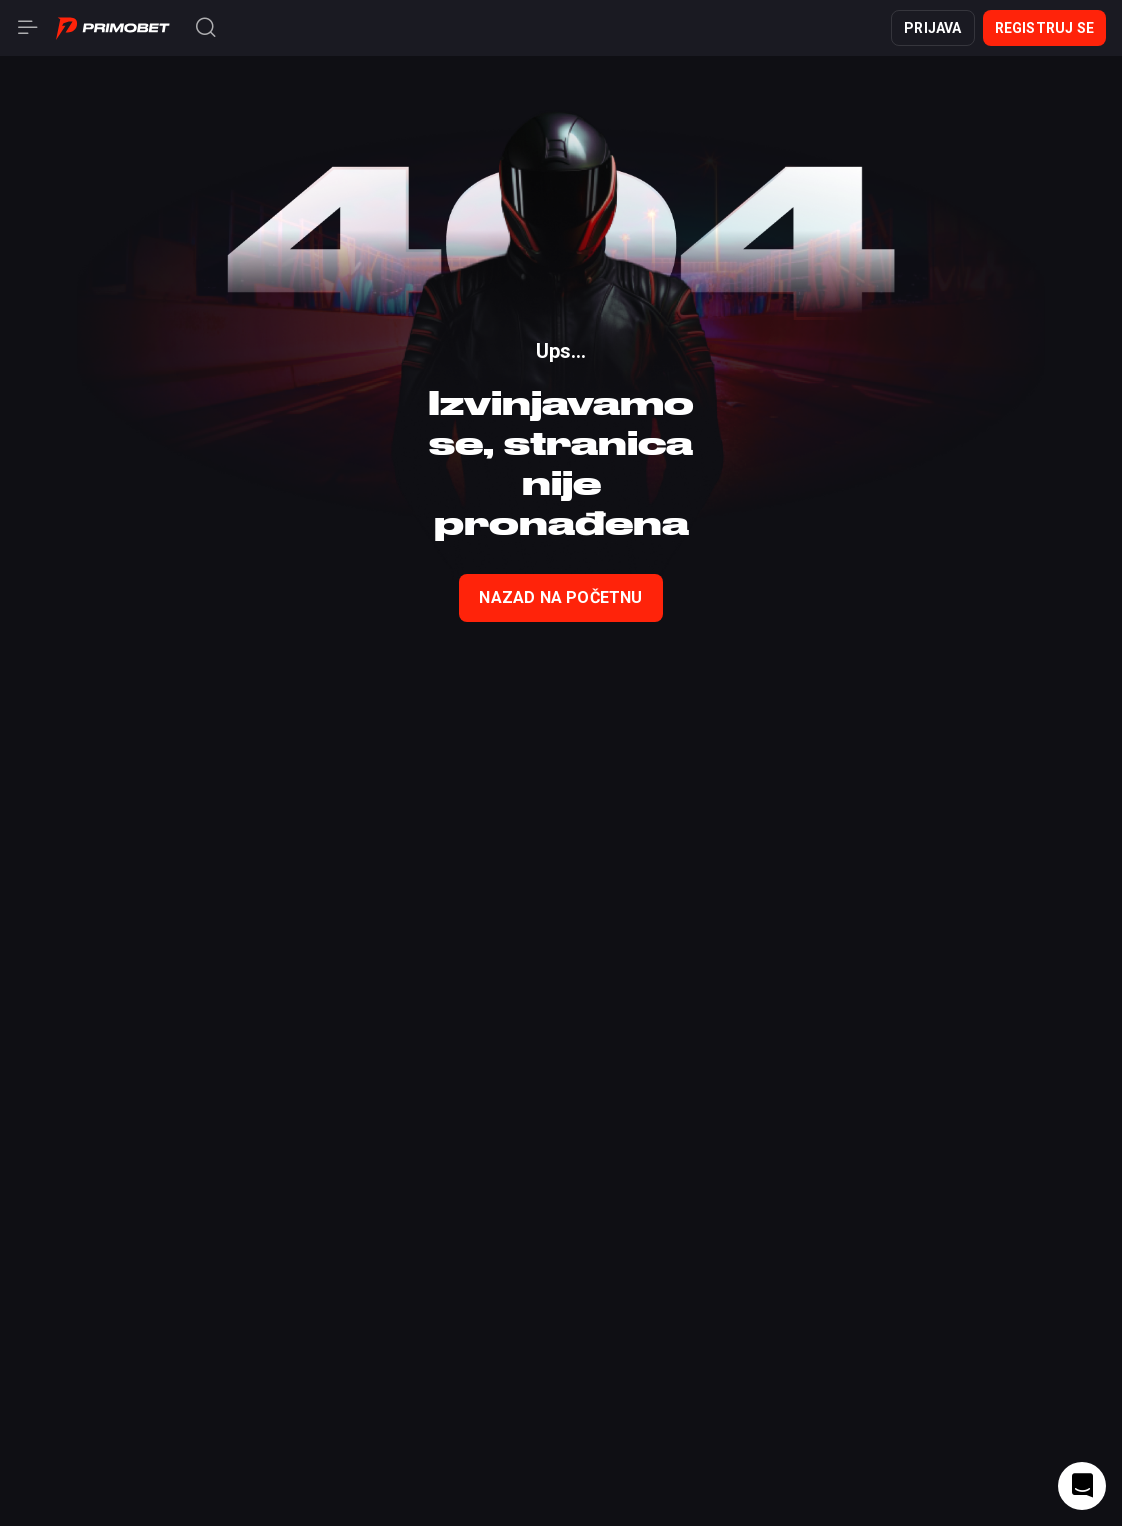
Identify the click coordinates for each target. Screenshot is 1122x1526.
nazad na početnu (560, 597)
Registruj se (1044, 28)
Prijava (932, 28)
